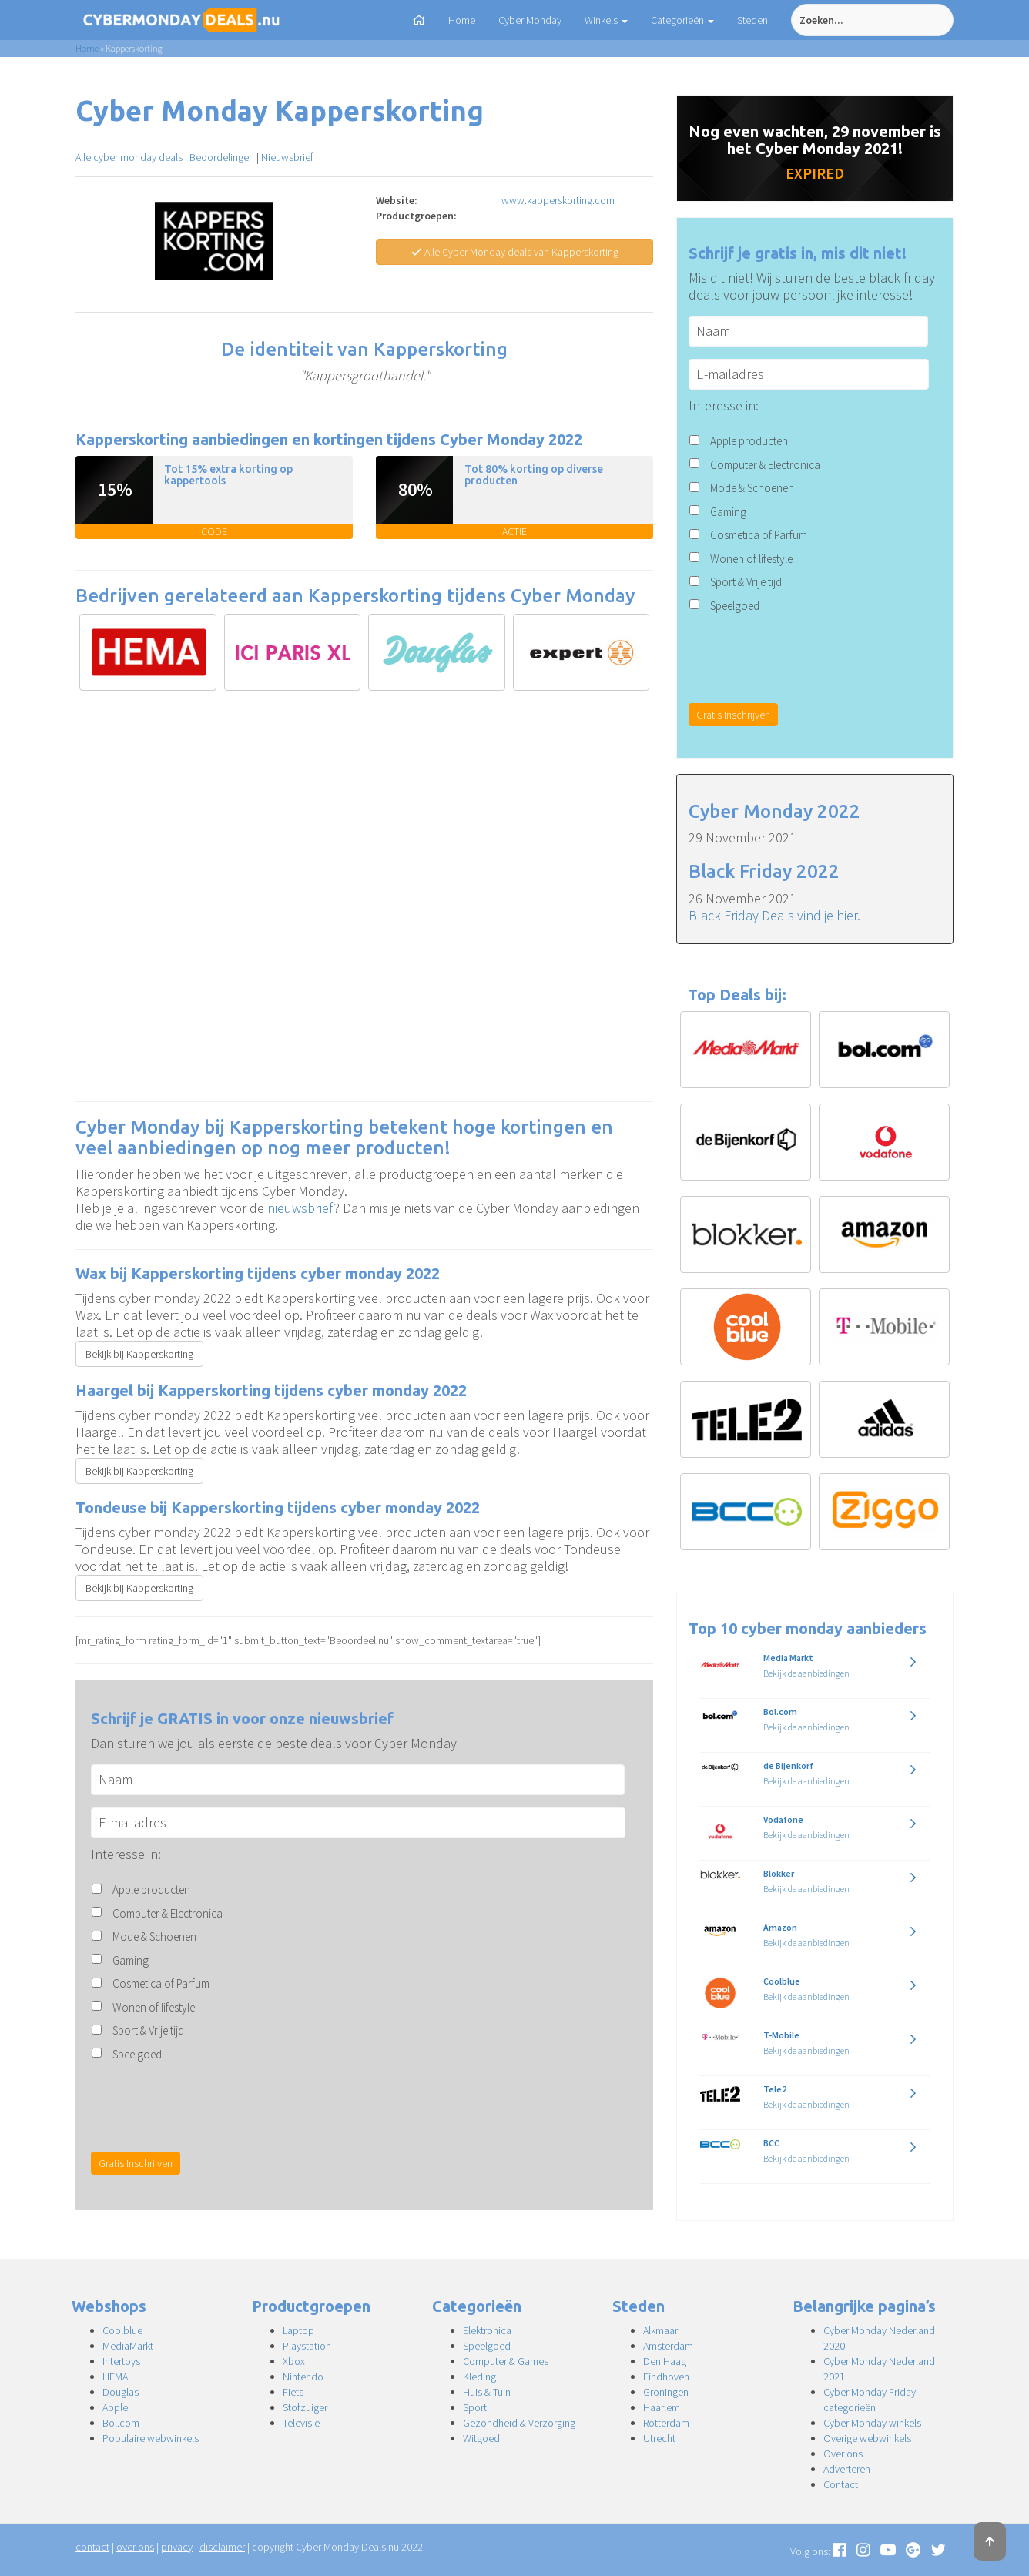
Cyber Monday (529, 20)
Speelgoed (137, 2054)
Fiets (293, 2392)
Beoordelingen (221, 157)
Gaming (130, 1960)
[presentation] (208, 2105)
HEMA (115, 2376)
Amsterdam (668, 2346)
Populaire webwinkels (150, 2438)
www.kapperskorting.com (558, 200)
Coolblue (122, 2330)
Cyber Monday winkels (872, 2423)
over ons (135, 2547)
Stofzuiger (305, 2407)
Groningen (666, 2392)
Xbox (294, 2361)
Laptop (298, 2330)
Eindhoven (666, 2376)
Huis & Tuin (487, 2392)
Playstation (307, 2346)
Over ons (843, 2453)
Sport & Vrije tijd (148, 2030)
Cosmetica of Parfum (160, 1983)
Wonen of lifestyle (153, 2007)
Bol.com (120, 2423)
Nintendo (303, 2376)
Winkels (606, 20)
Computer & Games (505, 2361)
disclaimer (222, 2547)
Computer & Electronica (167, 1913)
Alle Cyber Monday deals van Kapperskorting (514, 252)
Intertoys (121, 2361)
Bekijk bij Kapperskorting (139, 1354)
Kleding (479, 2376)
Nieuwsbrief (287, 157)
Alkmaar (660, 2330)
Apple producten (151, 1889)
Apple (115, 2407)
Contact (840, 2484)
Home (461, 20)
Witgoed (481, 2438)
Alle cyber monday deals (129, 157)
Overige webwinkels (867, 2438)
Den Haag (664, 2361)
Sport (475, 2407)
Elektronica (487, 2330)
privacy (177, 2547)
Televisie (301, 2423)
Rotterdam (666, 2423)
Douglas (120, 2392)
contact (92, 2547)
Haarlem (661, 2407)
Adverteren (846, 2469)
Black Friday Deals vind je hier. (774, 915)
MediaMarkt (127, 2346)
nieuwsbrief (300, 1208)
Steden (752, 20)
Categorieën (682, 20)
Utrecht (659, 2438)
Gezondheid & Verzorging (519, 2423)
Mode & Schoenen (154, 1936)
